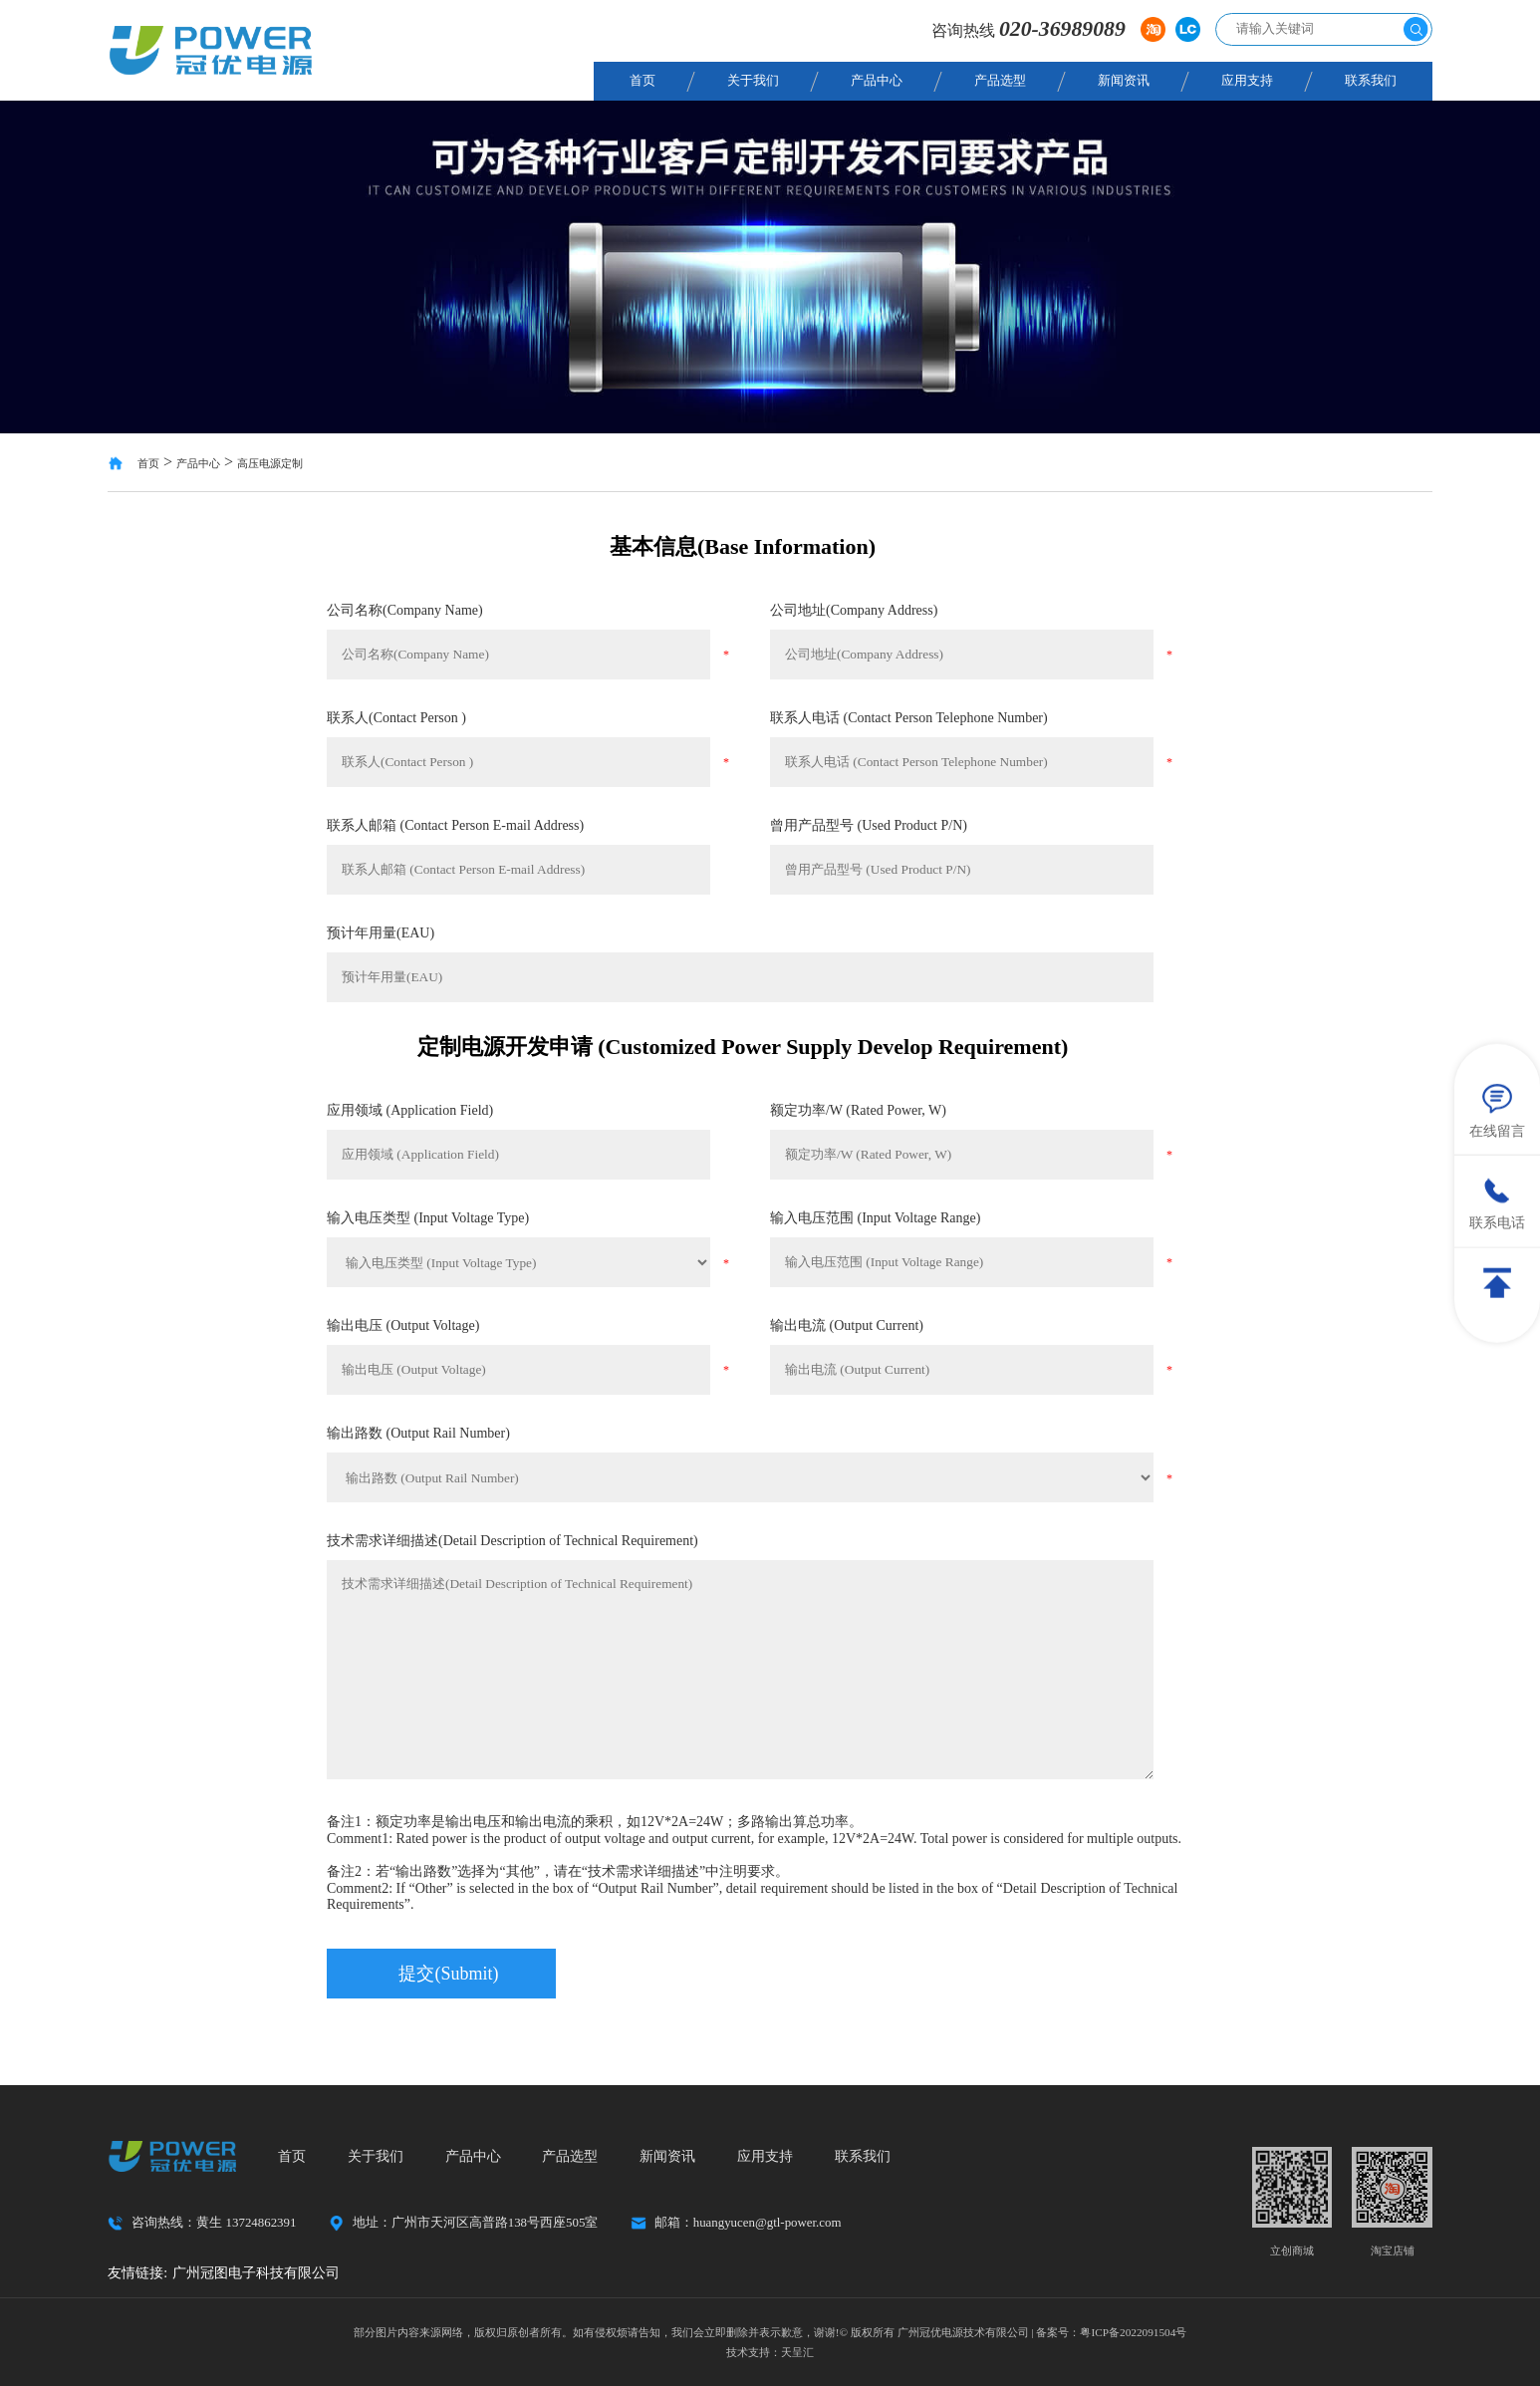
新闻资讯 (1124, 81)
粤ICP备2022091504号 (1133, 2332)
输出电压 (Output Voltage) (403, 1325)
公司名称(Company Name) (405, 610)
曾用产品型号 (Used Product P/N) (868, 825)
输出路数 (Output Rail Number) (740, 1477)
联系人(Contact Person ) (396, 717)
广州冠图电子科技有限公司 (256, 2272)
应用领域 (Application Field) (410, 1110)
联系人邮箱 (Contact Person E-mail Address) (455, 825)
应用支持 (1247, 81)
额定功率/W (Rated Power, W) (858, 1110)
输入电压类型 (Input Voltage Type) (428, 1217)
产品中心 (876, 81)
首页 (642, 81)
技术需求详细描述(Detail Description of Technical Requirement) (512, 1540)
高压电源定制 (270, 462)
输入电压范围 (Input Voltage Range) (875, 1217)
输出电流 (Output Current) (846, 1325)
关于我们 (753, 81)
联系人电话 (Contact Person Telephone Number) (909, 717)
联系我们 (1371, 81)
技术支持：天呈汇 (770, 2352)
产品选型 (1000, 81)
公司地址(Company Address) (853, 610)
